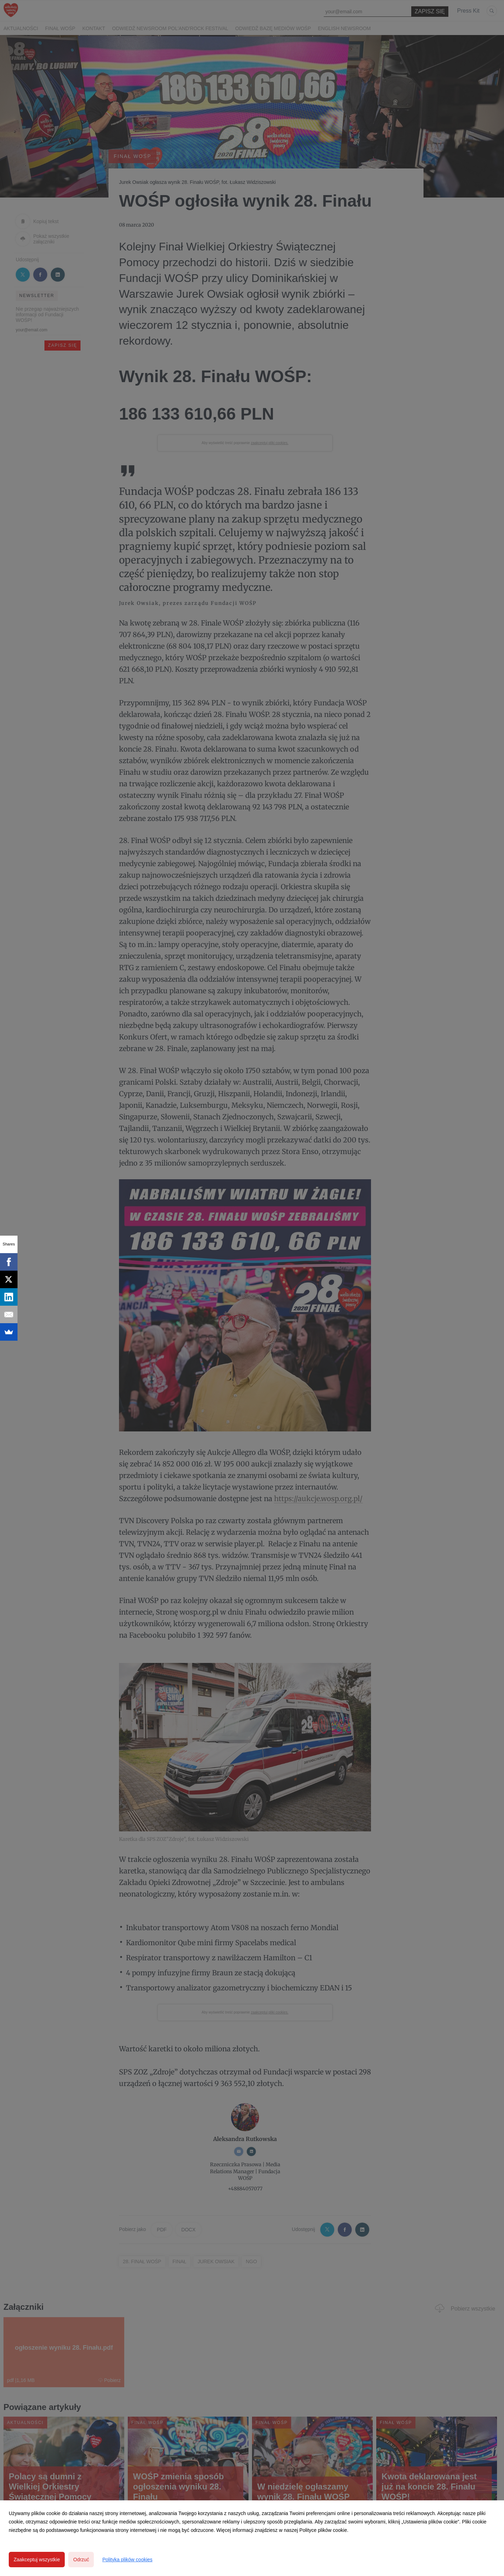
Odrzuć (81, 2559)
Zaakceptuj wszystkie (37, 2559)
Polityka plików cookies (127, 2559)
